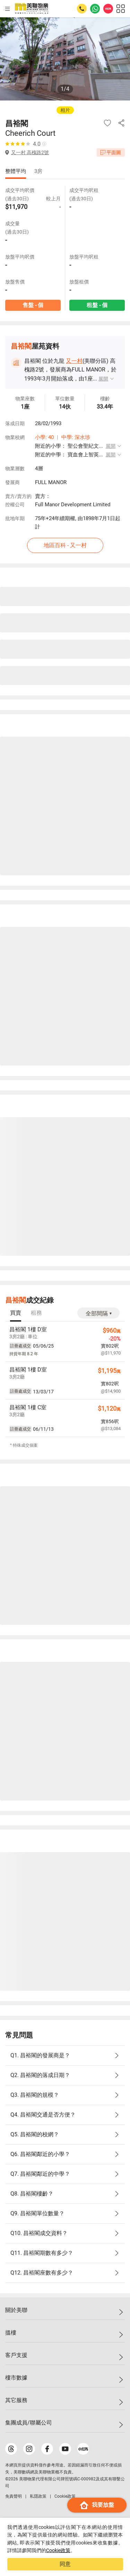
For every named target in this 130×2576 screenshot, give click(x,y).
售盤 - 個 (33, 305)
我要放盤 (97, 2505)
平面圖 (111, 152)
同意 (65, 2564)
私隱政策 (38, 2496)
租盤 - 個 (97, 305)
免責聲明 (13, 2496)
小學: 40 (44, 437)
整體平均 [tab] (15, 171)
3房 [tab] (38, 171)
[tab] (15, 1313)
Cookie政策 (58, 2550)
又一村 (74, 361)
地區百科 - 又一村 (65, 545)
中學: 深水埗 (75, 437)
